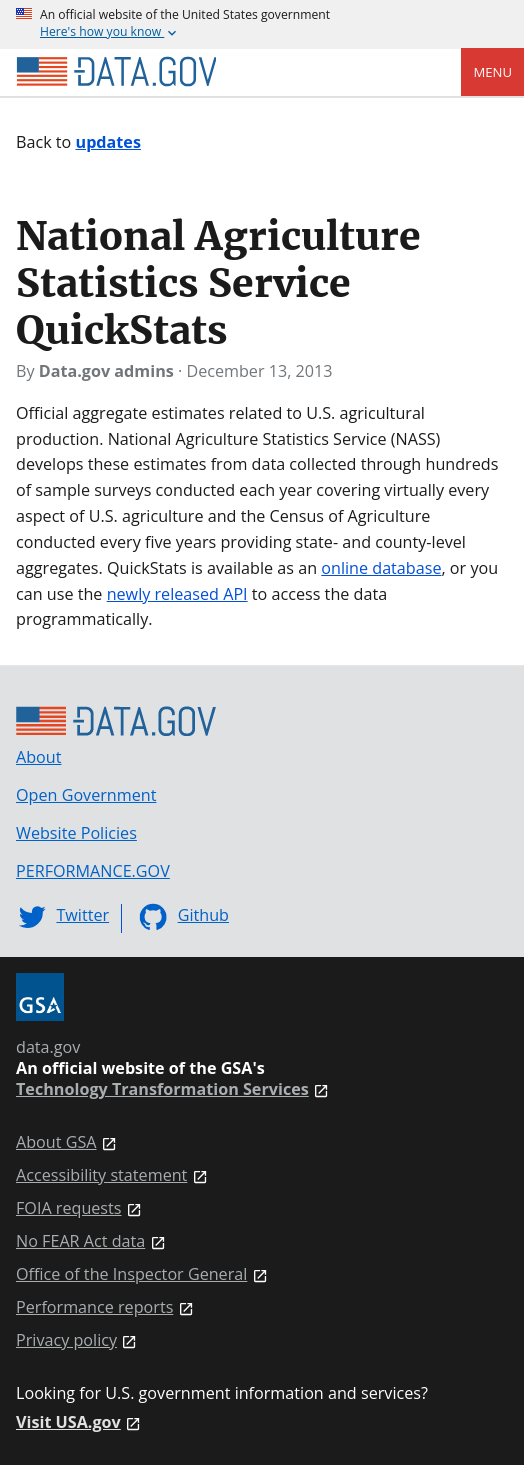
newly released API (177, 594)
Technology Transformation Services (162, 1089)
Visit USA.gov (68, 1422)
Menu (492, 72)
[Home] (116, 72)
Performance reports (94, 1307)
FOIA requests (69, 1208)
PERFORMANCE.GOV (93, 871)
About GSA (56, 1142)
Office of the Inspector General (131, 1274)
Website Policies (76, 833)
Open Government (86, 795)
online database (381, 568)
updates (108, 142)
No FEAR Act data (80, 1241)
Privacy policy (66, 1340)
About (39, 757)
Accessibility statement (101, 1175)
